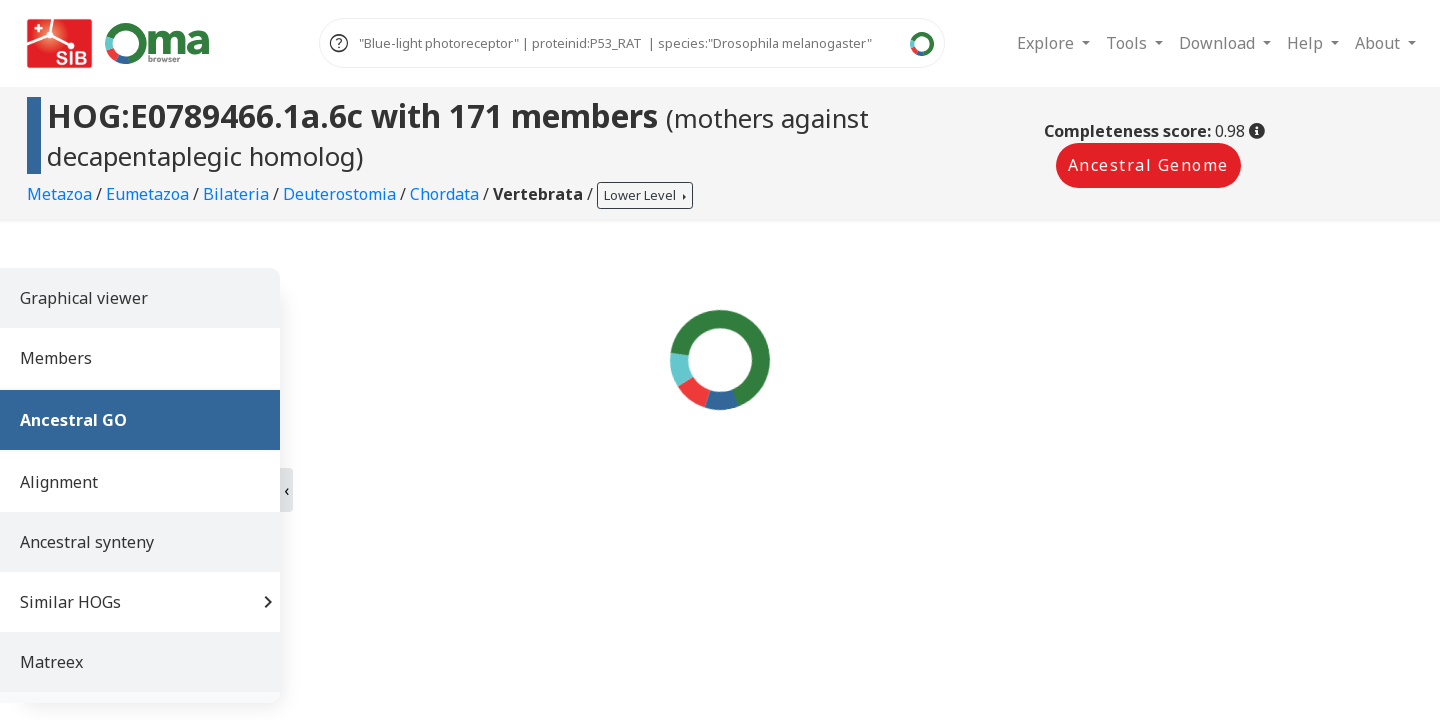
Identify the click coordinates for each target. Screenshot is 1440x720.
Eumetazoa (149, 194)
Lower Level (641, 195)
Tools (1128, 43)
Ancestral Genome (1148, 165)
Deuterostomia (341, 194)
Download (1219, 43)
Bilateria (238, 194)
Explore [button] (1047, 43)
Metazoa (61, 194)
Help (1307, 43)
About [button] (1379, 43)
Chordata (446, 194)
